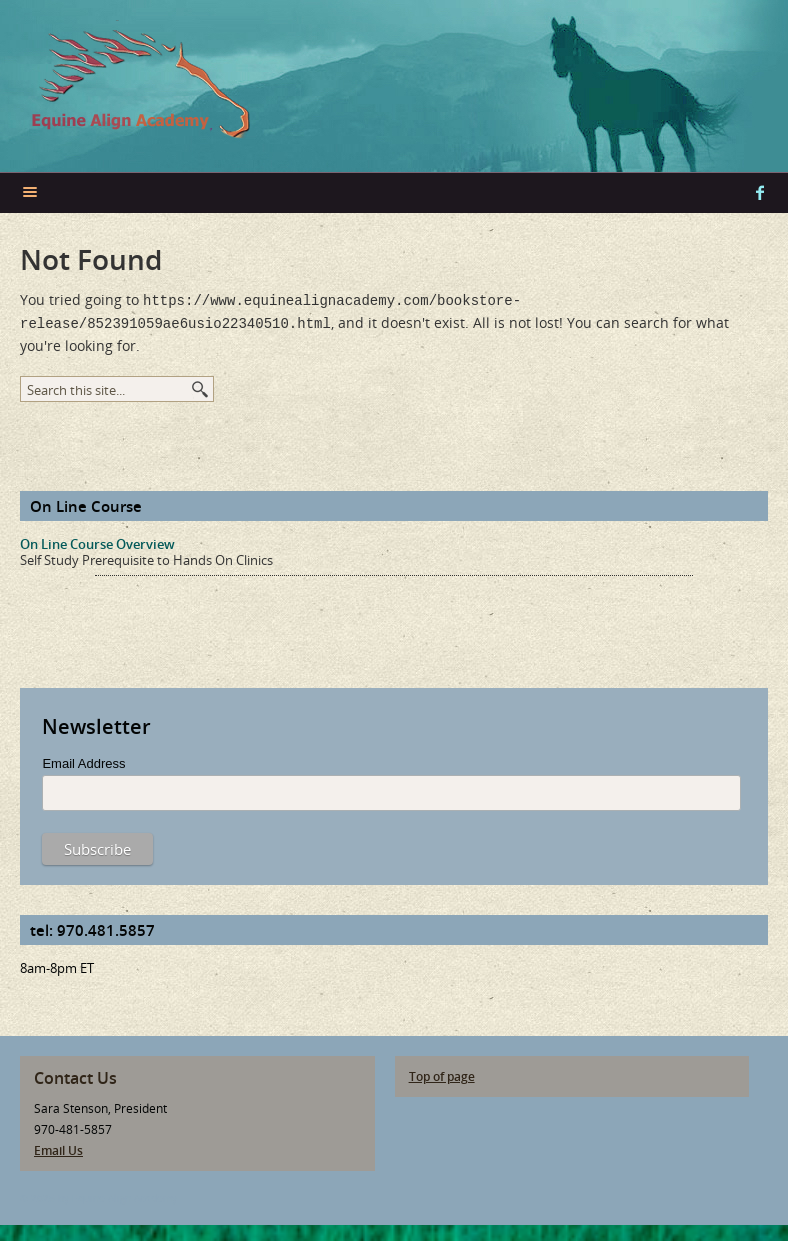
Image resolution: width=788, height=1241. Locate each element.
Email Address (83, 759)
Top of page (442, 1072)
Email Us (58, 1146)
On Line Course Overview (97, 540)
